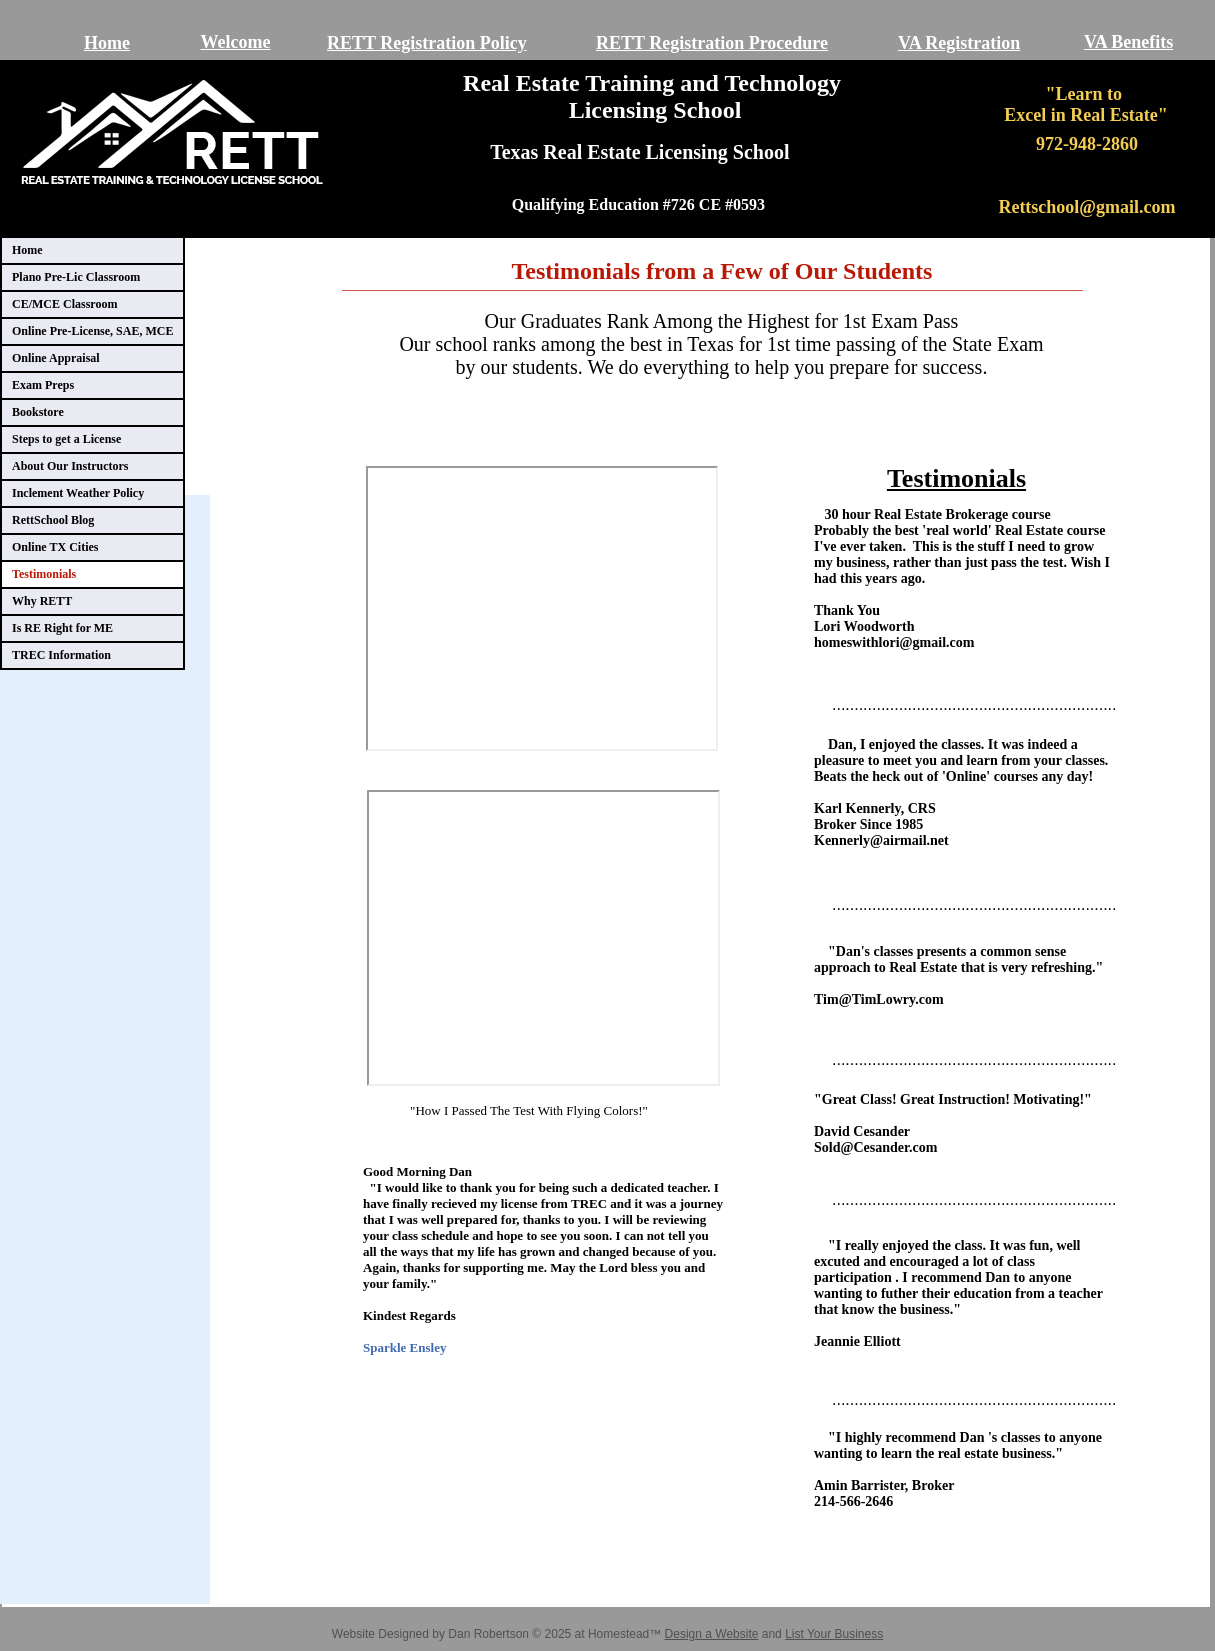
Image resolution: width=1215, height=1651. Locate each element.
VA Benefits (1128, 42)
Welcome (236, 42)
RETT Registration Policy (427, 43)
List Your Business (834, 1634)
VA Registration (959, 43)
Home (107, 43)
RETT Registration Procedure (712, 43)
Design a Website (712, 1634)
